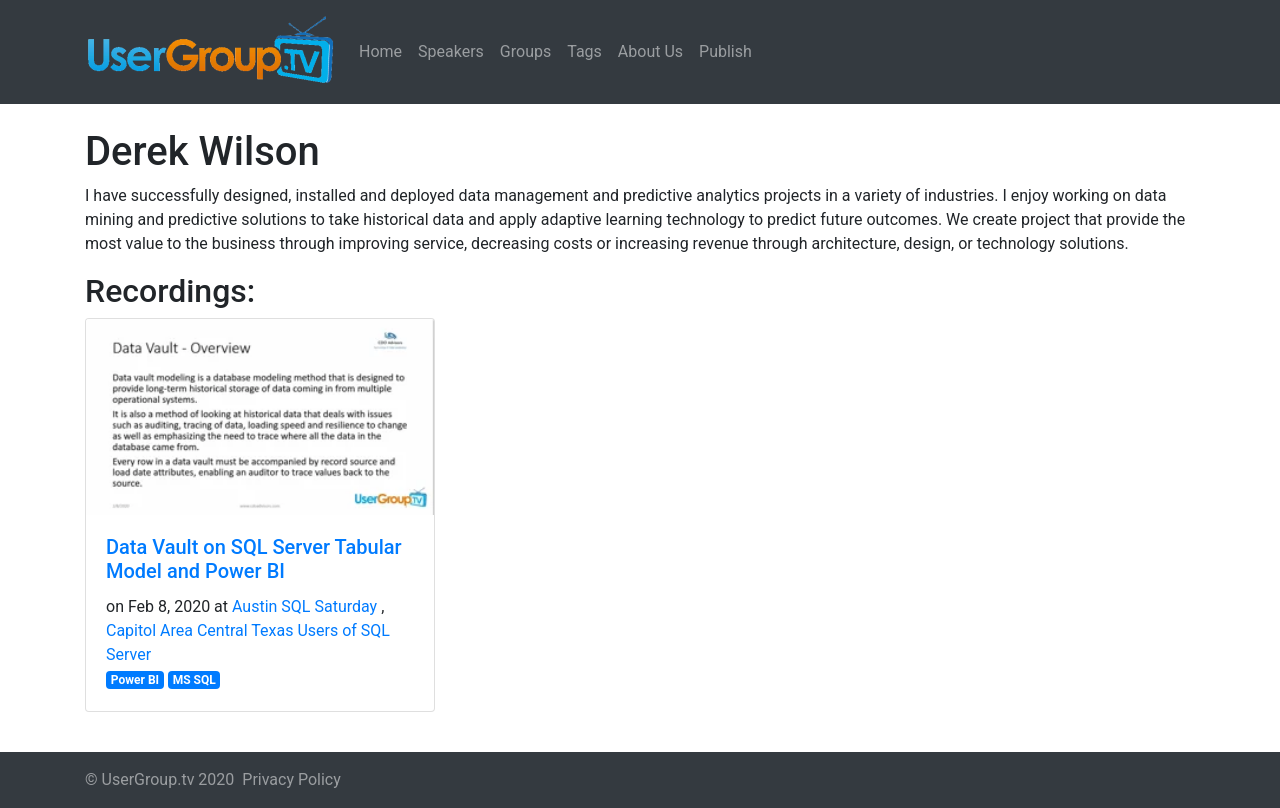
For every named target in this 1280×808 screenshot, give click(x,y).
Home (380, 51)
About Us (650, 51)
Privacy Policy (291, 779)
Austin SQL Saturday (304, 606)
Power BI (135, 680)
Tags (584, 51)
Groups (525, 51)
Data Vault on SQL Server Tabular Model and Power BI (254, 559)
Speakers (451, 51)
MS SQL (194, 680)
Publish (725, 51)
